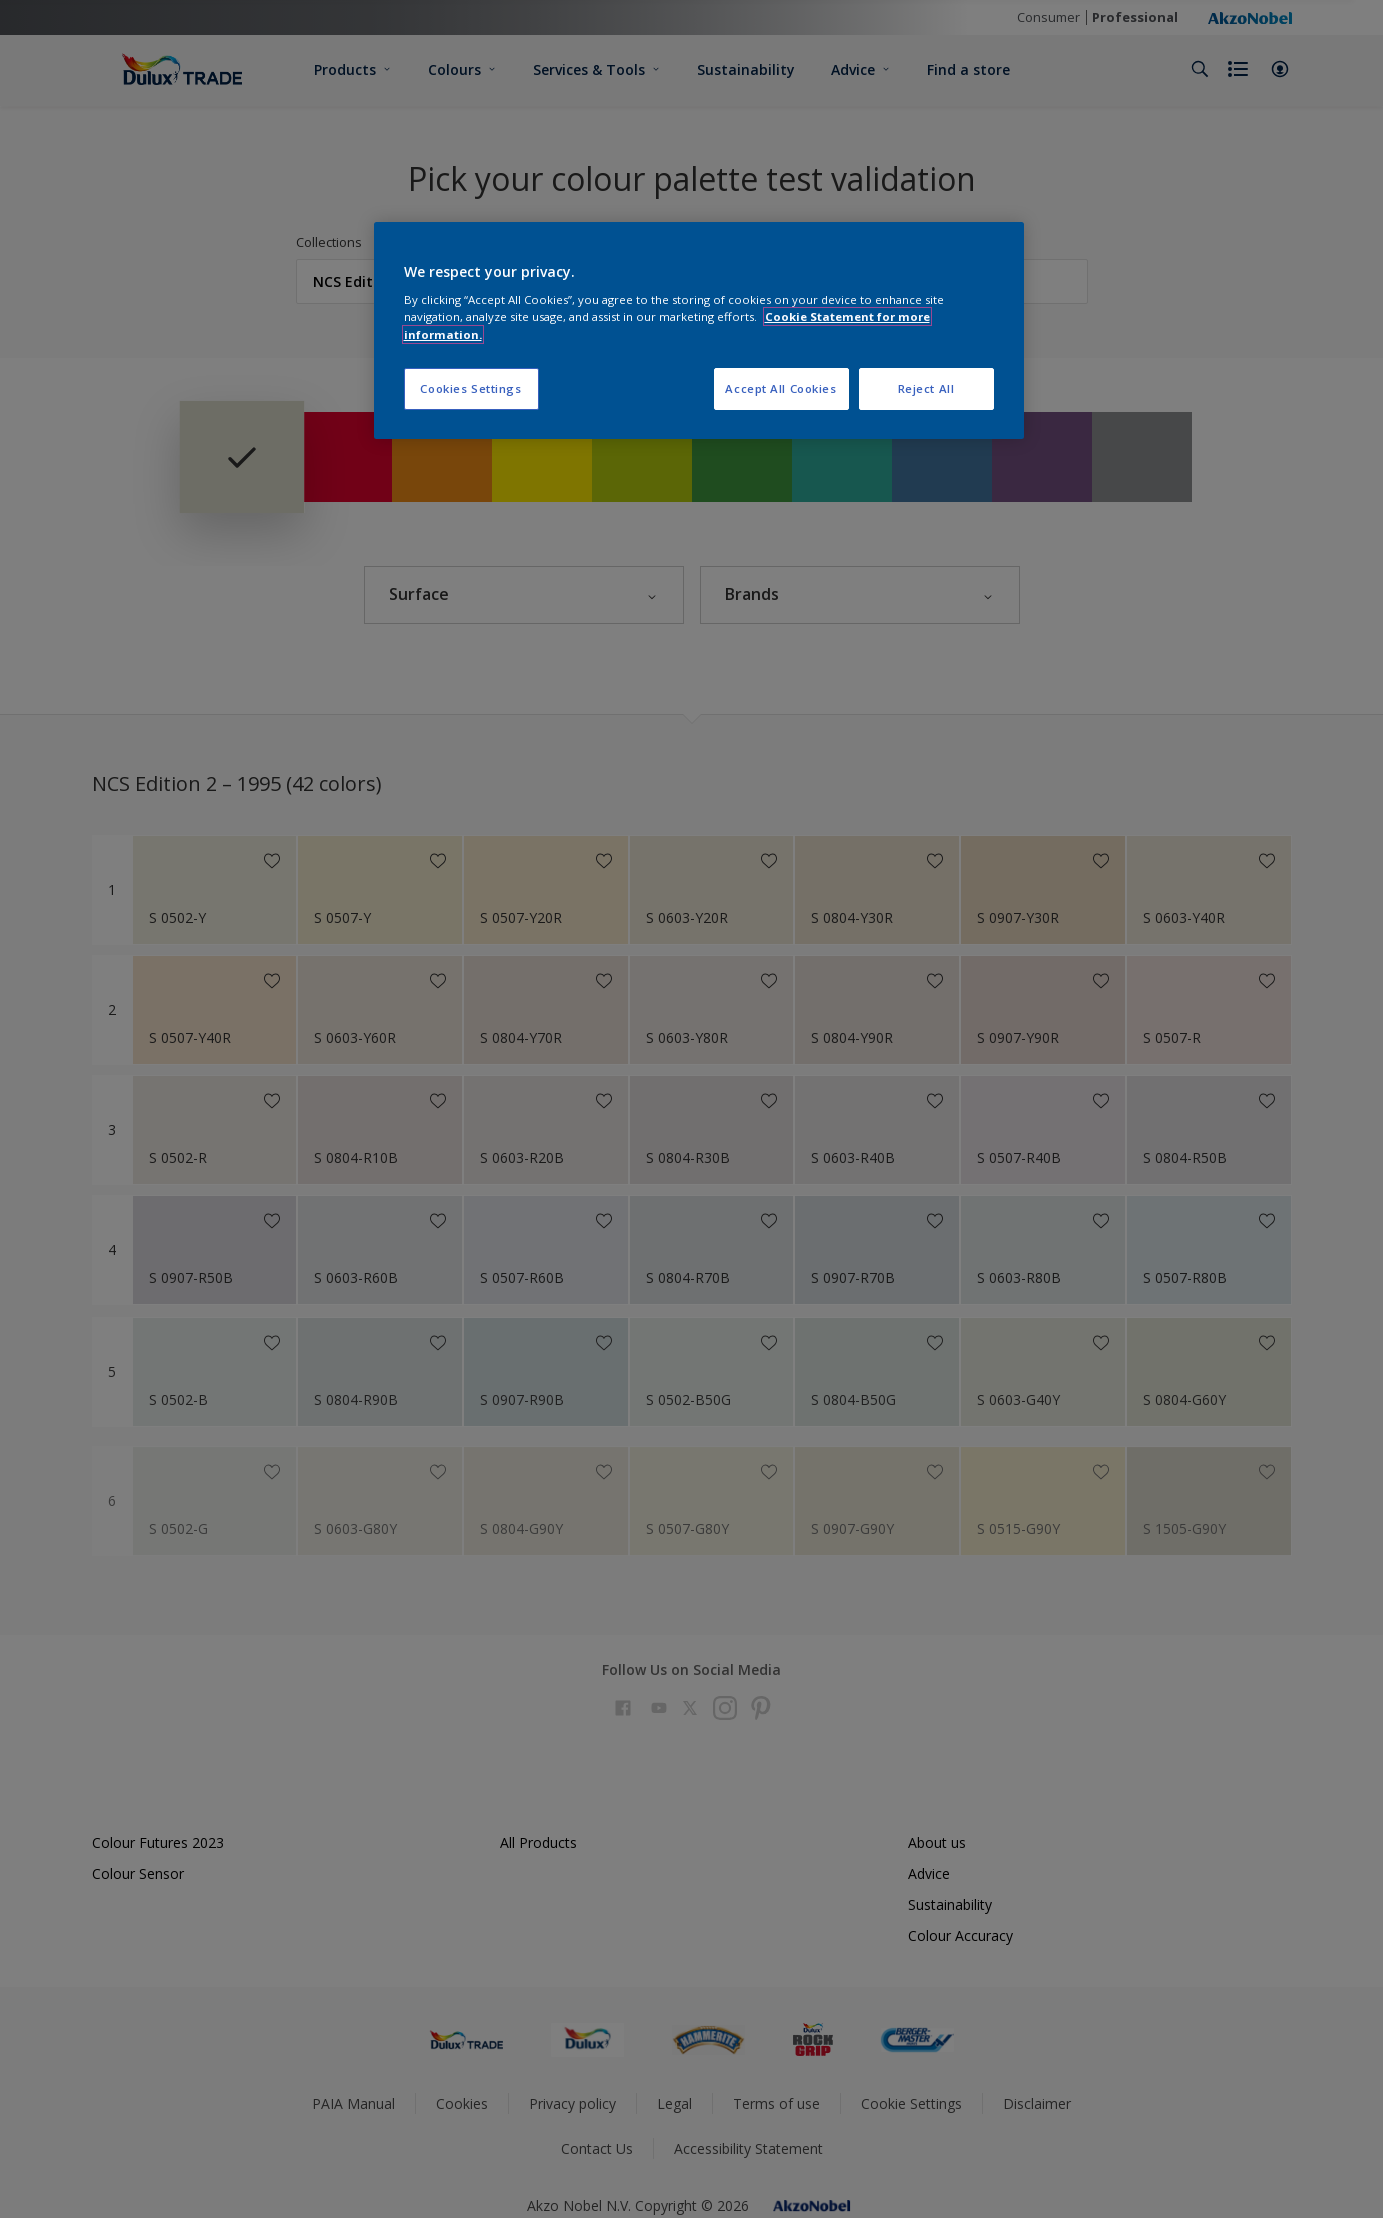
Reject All (926, 388)
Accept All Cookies (780, 388)
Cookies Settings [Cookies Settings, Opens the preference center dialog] (470, 388)
